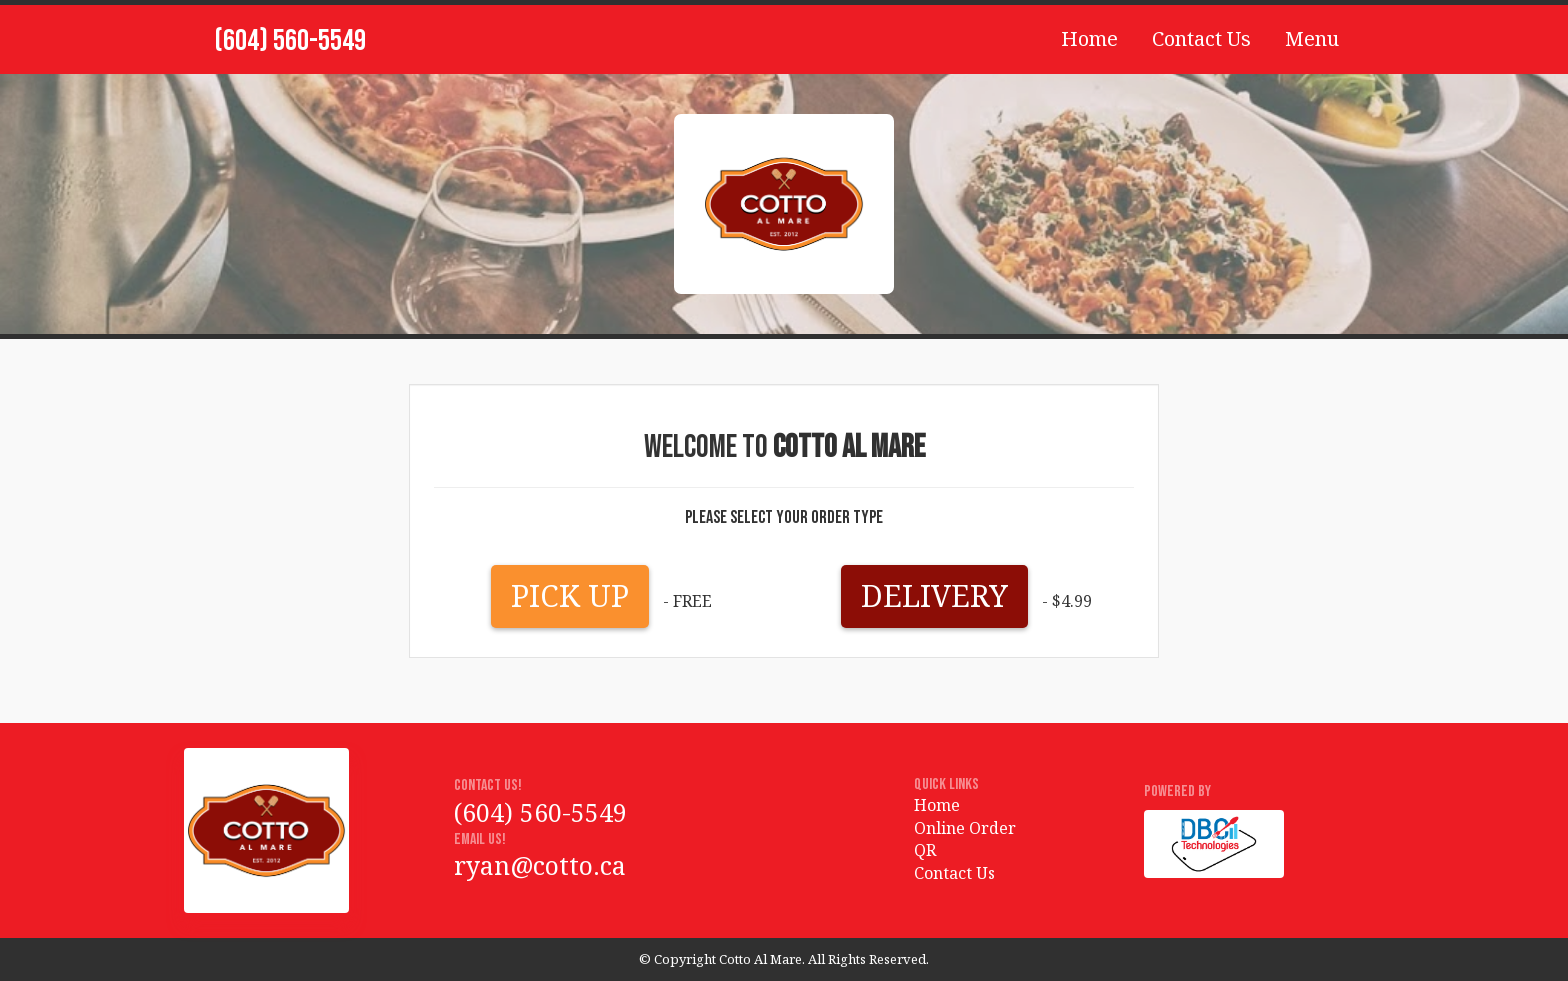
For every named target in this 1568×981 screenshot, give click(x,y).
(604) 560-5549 (290, 41)
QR (925, 850)
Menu (1312, 38)
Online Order (965, 828)
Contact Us (1201, 38)
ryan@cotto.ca (540, 865)
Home (1089, 38)
